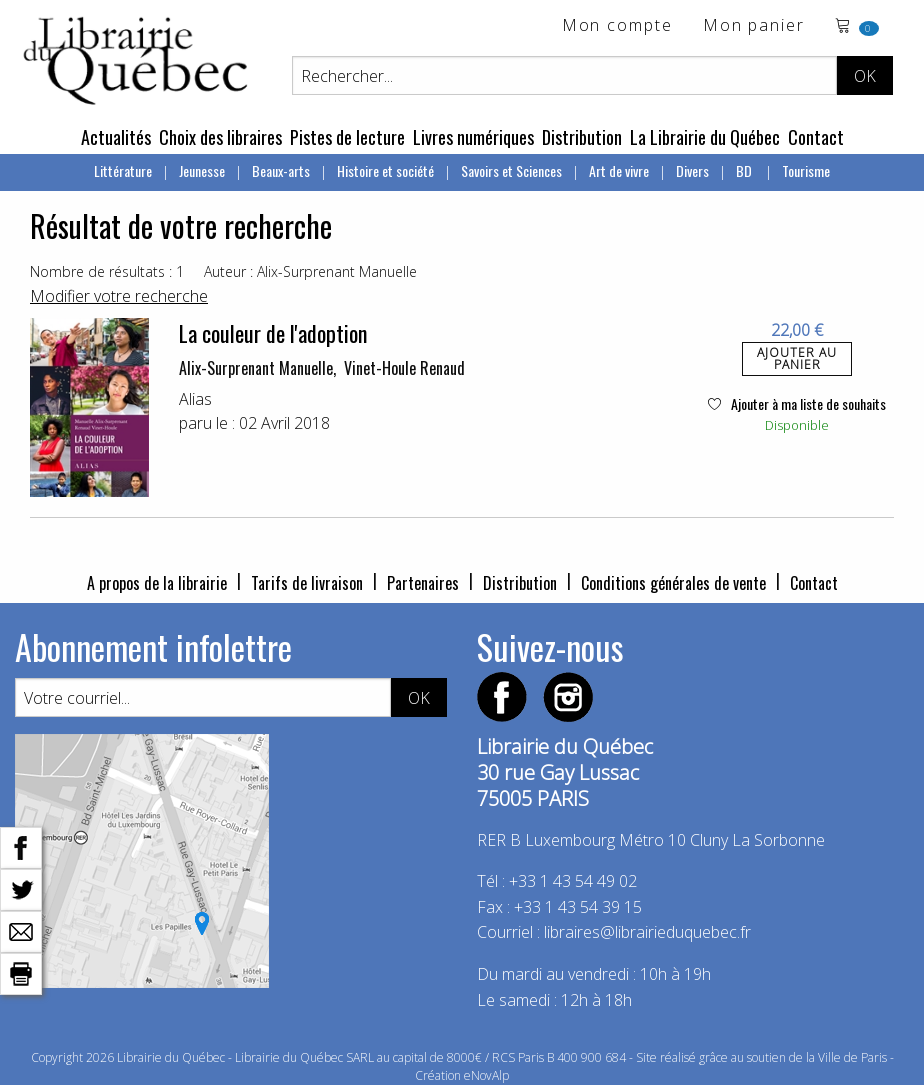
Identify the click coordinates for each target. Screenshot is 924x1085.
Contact (816, 137)
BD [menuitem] (745, 170)
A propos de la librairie (157, 583)
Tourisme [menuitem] (806, 170)
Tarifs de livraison (307, 583)
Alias (195, 399)
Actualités (116, 137)
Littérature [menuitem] (123, 170)
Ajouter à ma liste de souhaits (797, 403)
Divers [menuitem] (692, 170)
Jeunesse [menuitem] (202, 170)
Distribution (582, 137)
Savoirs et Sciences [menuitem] (511, 170)
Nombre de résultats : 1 (107, 271)
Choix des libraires (220, 137)
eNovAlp (486, 1075)
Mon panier (754, 26)
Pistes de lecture (347, 137)
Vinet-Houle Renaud (404, 368)
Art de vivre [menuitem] (619, 170)
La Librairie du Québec (705, 137)
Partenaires (423, 583)
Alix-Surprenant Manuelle (256, 368)
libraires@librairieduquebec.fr (647, 932)
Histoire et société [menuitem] (385, 170)
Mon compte (617, 26)
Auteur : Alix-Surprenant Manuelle (310, 271)
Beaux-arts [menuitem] (281, 170)
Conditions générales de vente (673, 583)
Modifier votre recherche (119, 296)
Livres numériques (473, 137)
